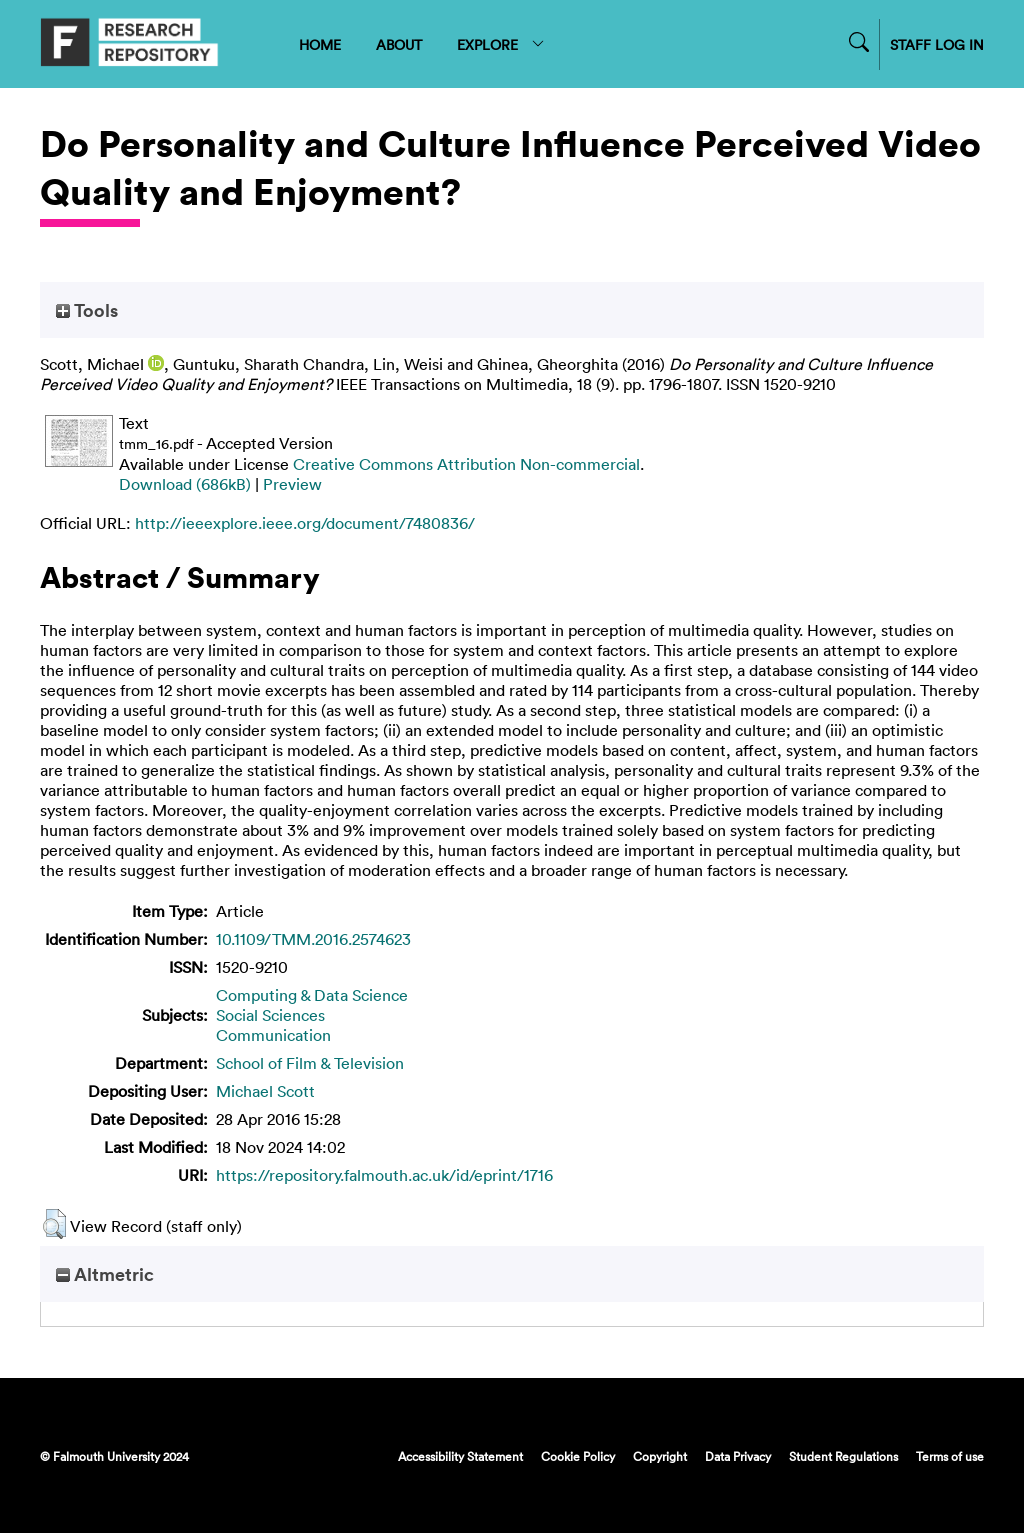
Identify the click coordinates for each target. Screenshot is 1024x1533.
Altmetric (105, 1274)
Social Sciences (270, 1015)
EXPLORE (501, 44)
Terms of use (950, 1456)
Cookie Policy (578, 1456)
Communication (273, 1035)
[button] (54, 1224)
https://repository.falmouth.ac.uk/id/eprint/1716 (384, 1175)
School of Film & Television (310, 1063)
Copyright (660, 1456)
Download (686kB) (185, 484)
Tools (87, 310)
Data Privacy (738, 1456)
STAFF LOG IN (937, 44)
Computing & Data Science (312, 995)
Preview (292, 484)
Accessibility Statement (460, 1456)
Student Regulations (843, 1456)
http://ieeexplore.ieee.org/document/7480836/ (305, 523)
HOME (320, 44)
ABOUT (399, 44)
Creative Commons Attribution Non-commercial (466, 464)
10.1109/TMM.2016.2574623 (313, 939)
